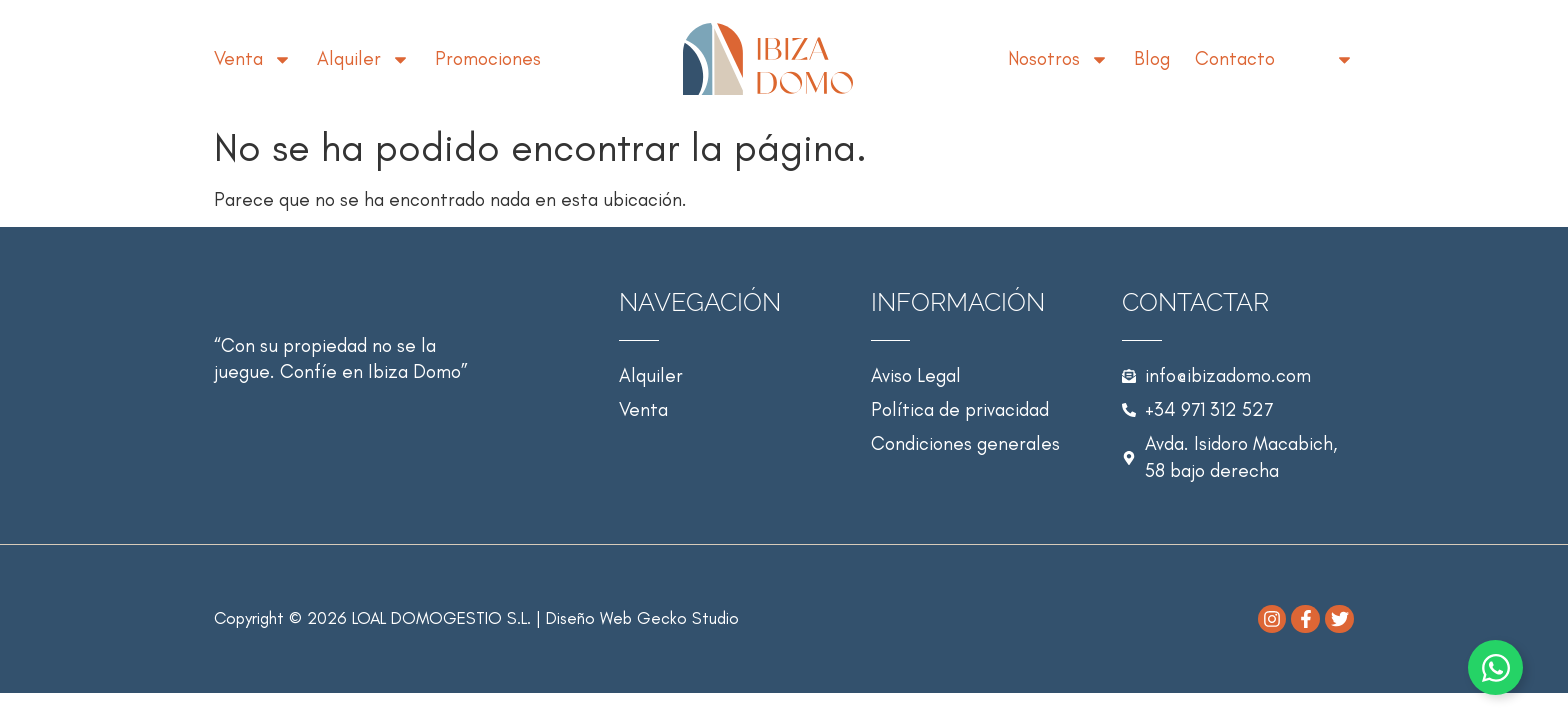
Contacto (1235, 58)
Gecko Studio (688, 618)
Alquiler (363, 59)
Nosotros (1058, 59)
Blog (1152, 58)
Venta (253, 59)
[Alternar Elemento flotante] (1495, 667)
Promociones (488, 58)
